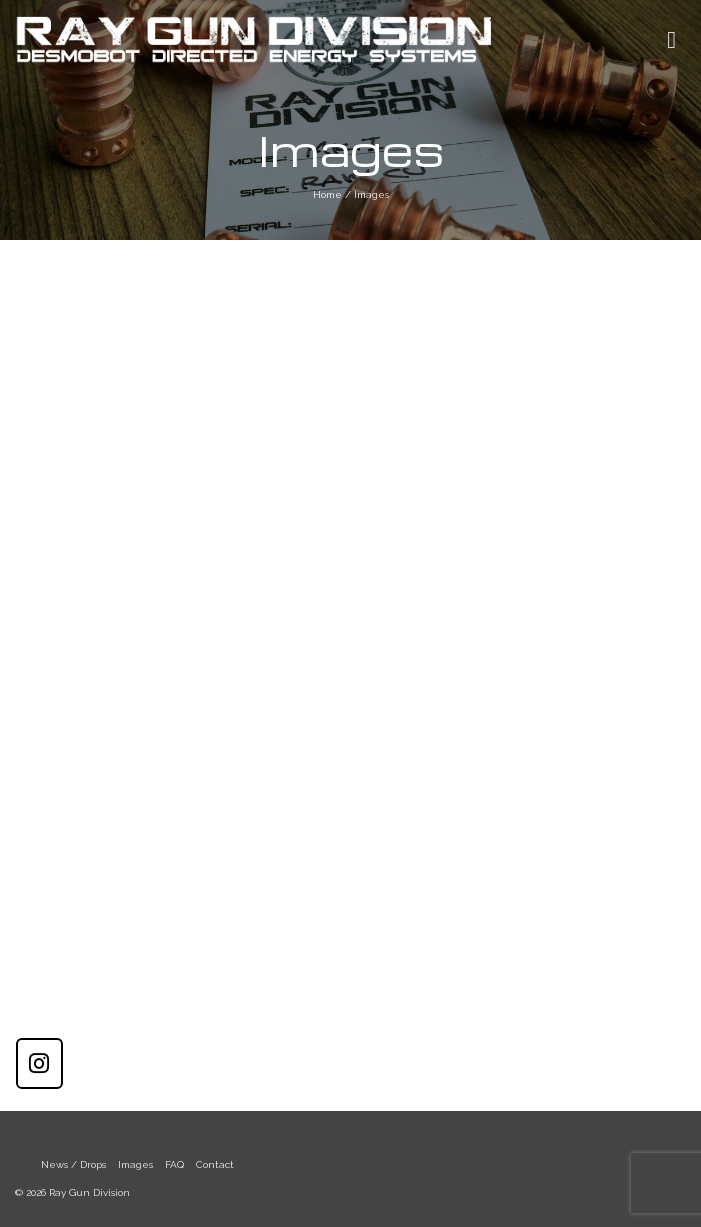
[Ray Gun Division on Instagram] (39, 1063)
